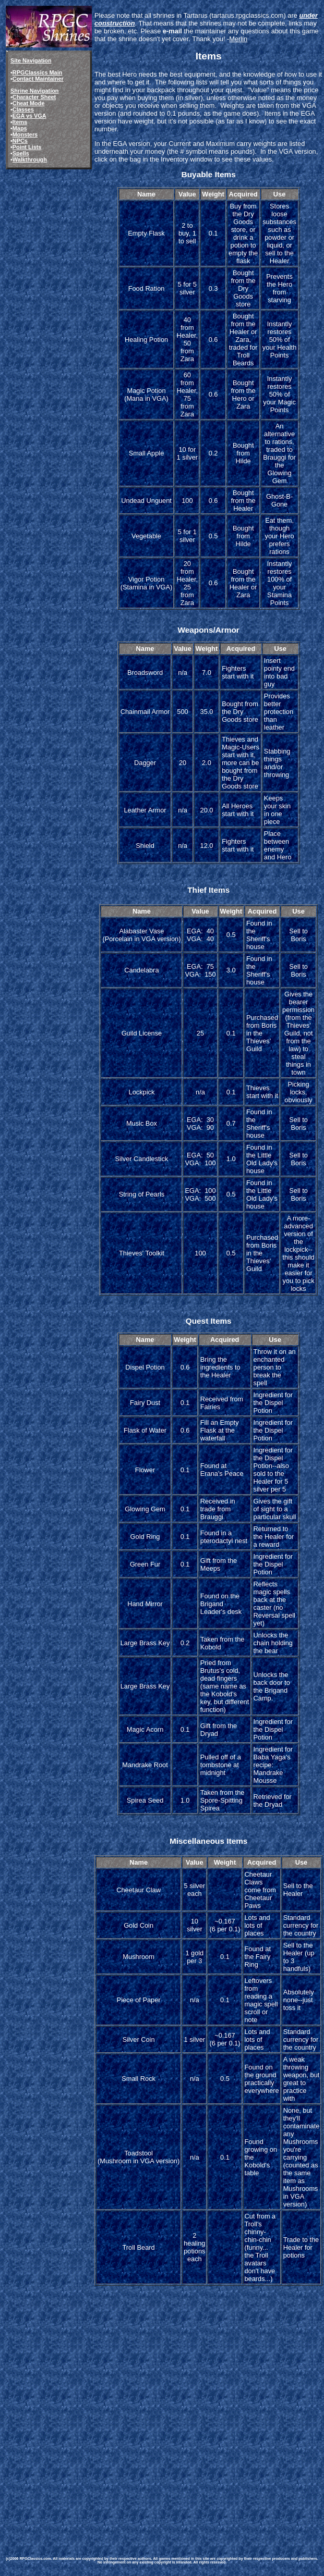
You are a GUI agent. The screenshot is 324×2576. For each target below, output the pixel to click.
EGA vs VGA (29, 116)
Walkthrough (30, 159)
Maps (20, 128)
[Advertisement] (159, 2418)
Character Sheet (34, 97)
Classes (23, 109)
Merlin (238, 39)
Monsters (25, 134)
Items (20, 122)
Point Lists (27, 147)
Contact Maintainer (38, 79)
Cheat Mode (29, 103)
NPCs (20, 141)
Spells (21, 153)
